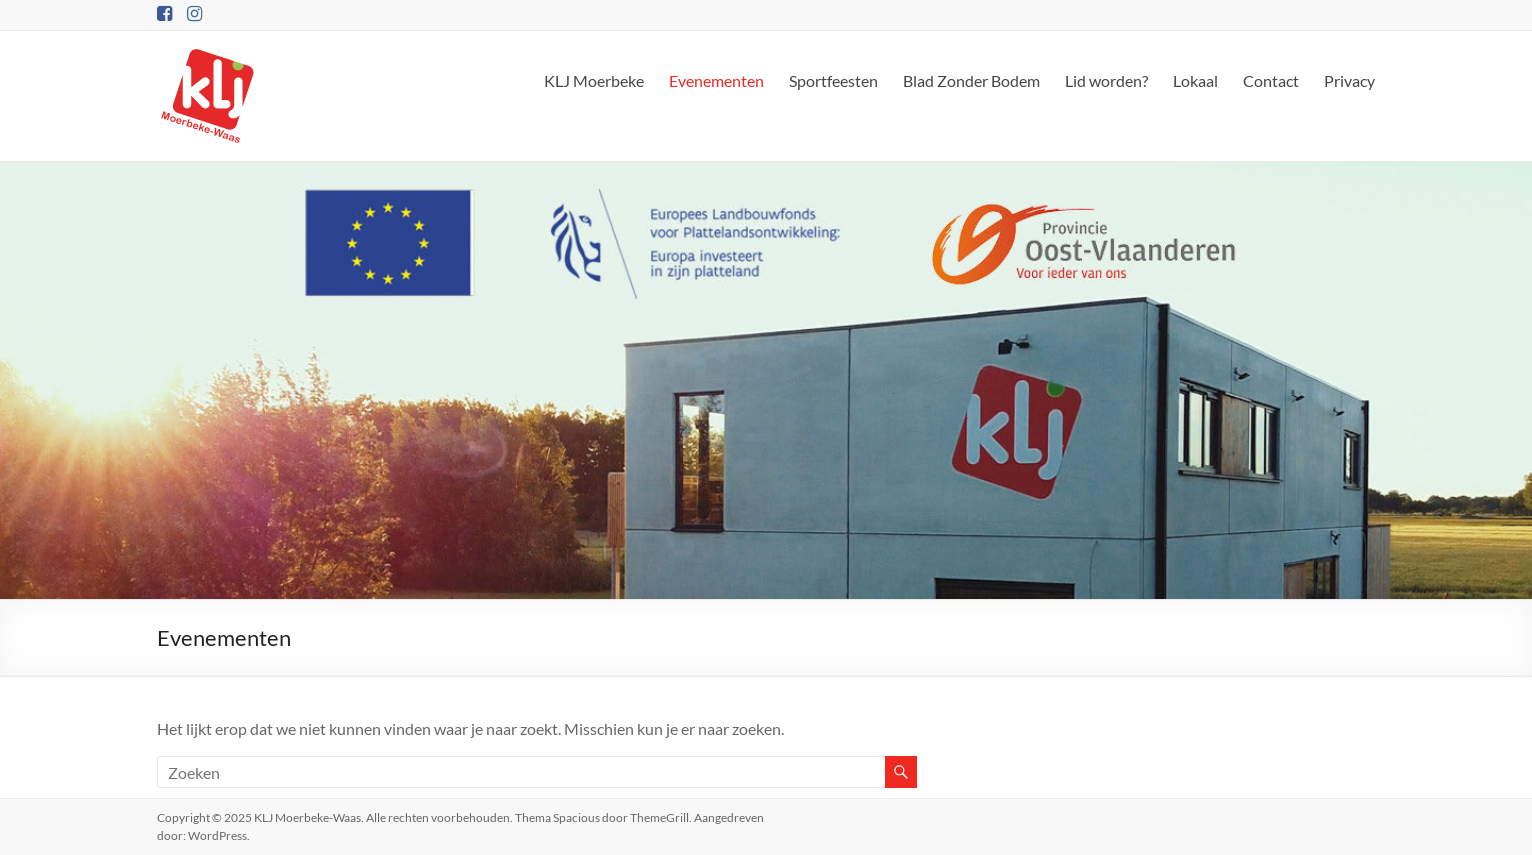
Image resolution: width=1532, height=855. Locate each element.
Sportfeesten (833, 80)
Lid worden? (1106, 80)
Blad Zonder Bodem (971, 80)
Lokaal (1195, 80)
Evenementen (716, 80)
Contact (1271, 80)
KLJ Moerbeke (594, 80)
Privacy (1349, 80)
